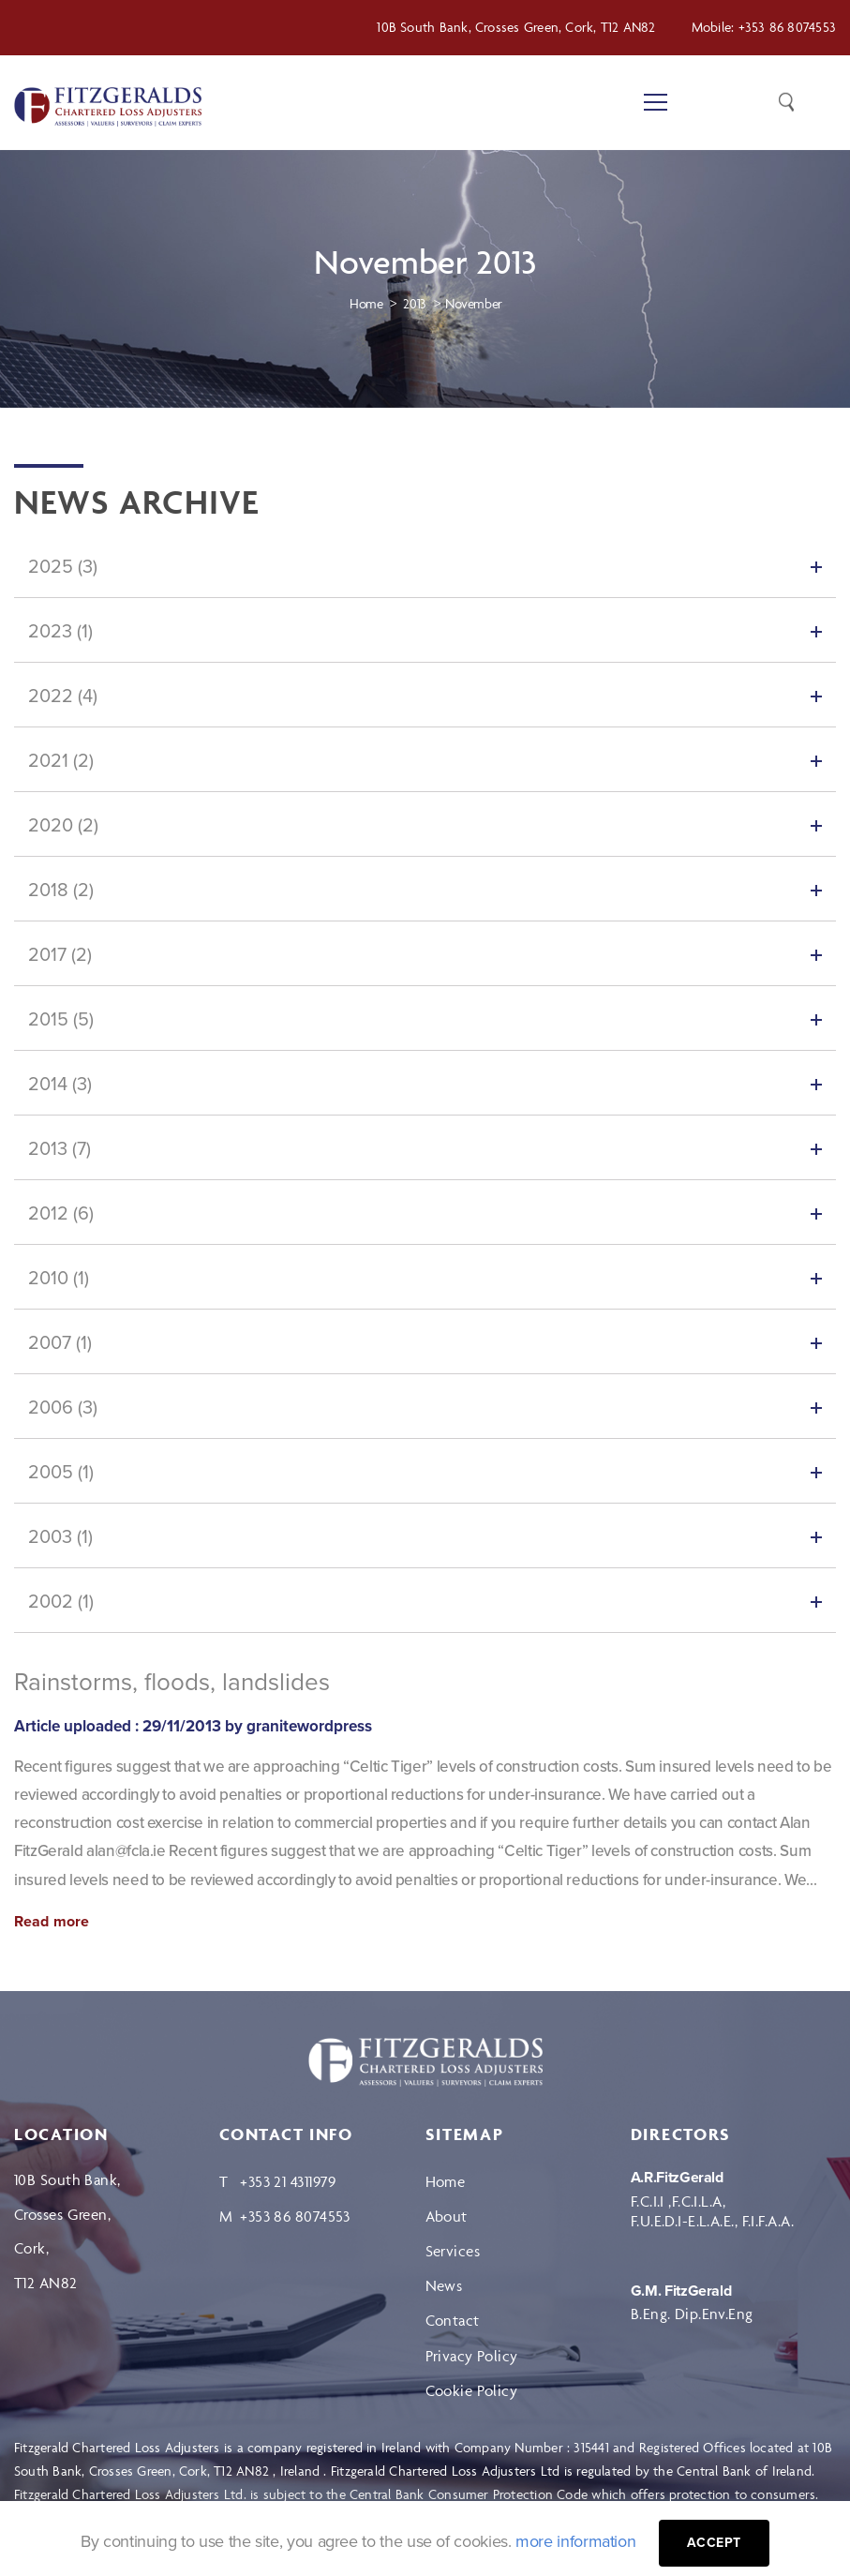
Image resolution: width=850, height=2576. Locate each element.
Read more (51, 1921)
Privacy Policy (471, 2355)
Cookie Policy (471, 2390)
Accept (714, 2543)
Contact (452, 2320)
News (444, 2285)
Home (445, 2181)
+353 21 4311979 (288, 2181)
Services (453, 2250)
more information (575, 2541)
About (446, 2216)
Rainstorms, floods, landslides (172, 1682)
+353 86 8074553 (787, 27)
